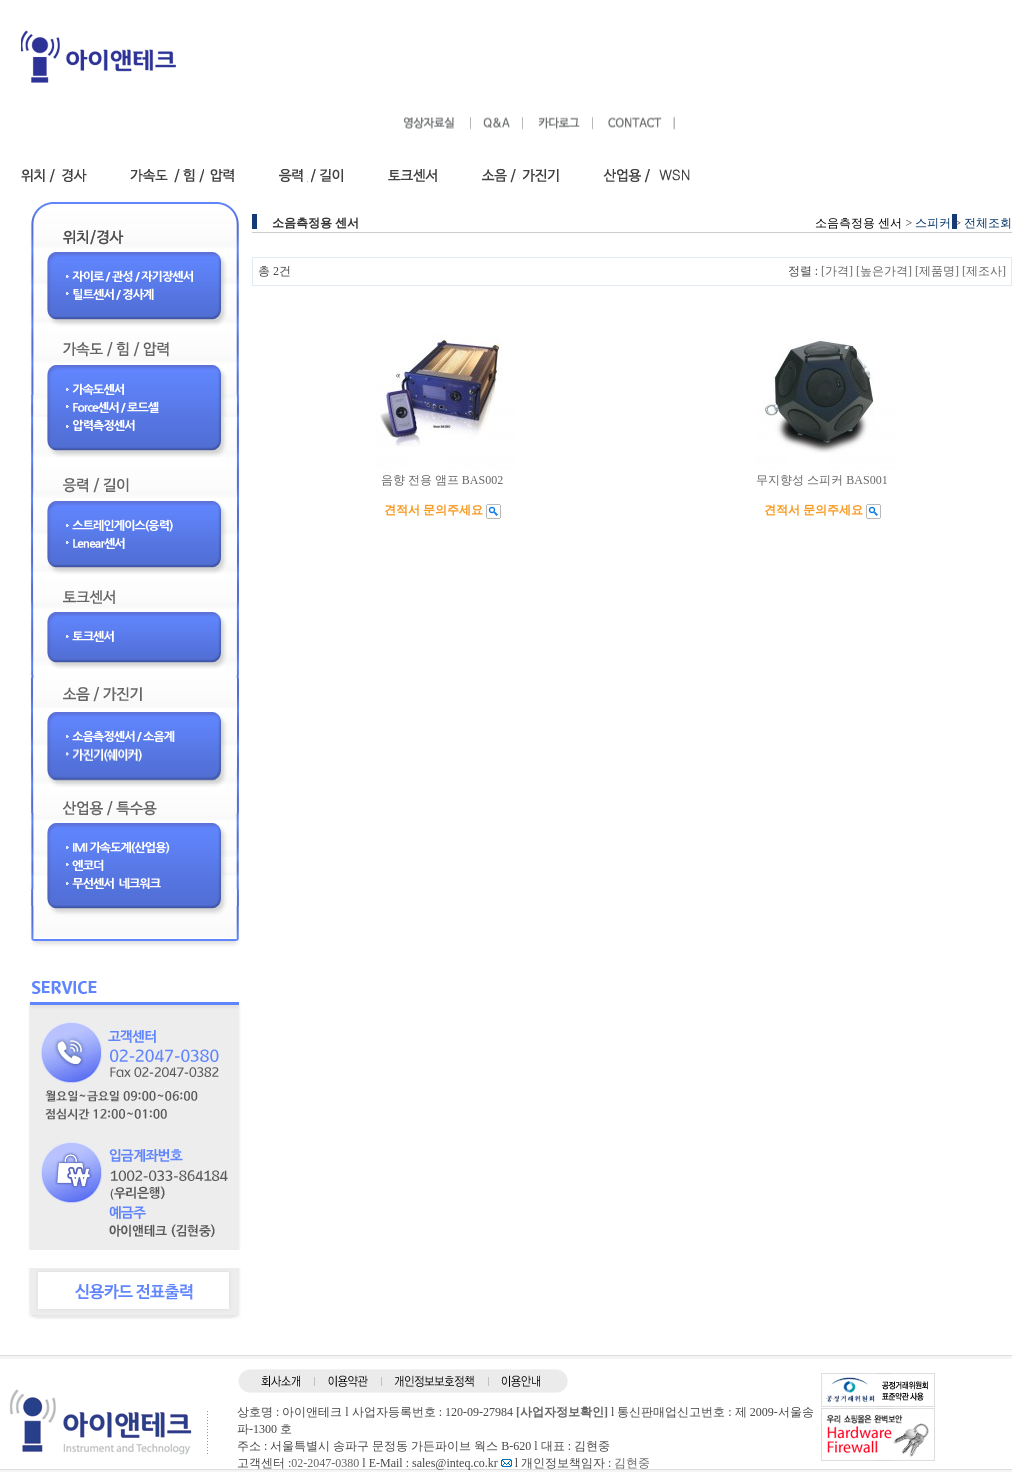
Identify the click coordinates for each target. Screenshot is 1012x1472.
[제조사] (984, 271)
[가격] (837, 271)
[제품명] (937, 271)
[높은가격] (884, 271)
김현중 (632, 1463)
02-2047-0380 (325, 1463)
